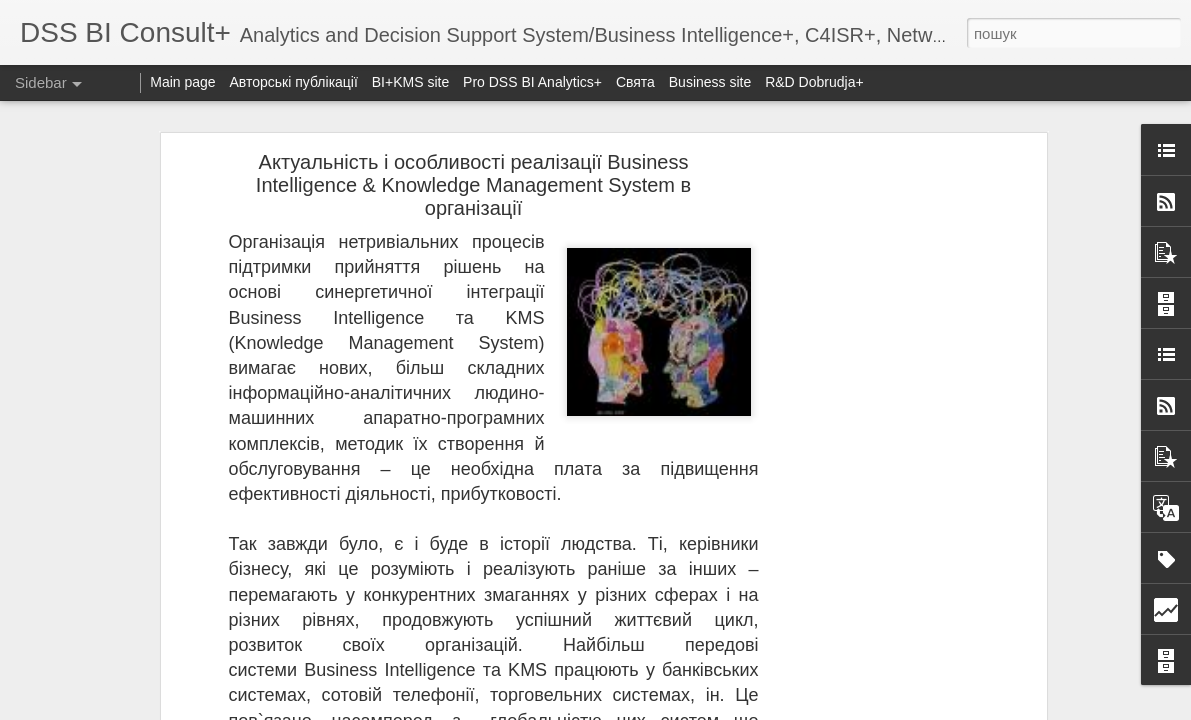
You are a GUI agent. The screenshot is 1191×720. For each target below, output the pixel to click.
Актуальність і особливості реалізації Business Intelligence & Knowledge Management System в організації (473, 185)
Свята (635, 82)
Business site (710, 82)
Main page (182, 82)
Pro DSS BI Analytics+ (534, 82)
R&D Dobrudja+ (814, 82)
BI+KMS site (410, 82)
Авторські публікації (294, 82)
